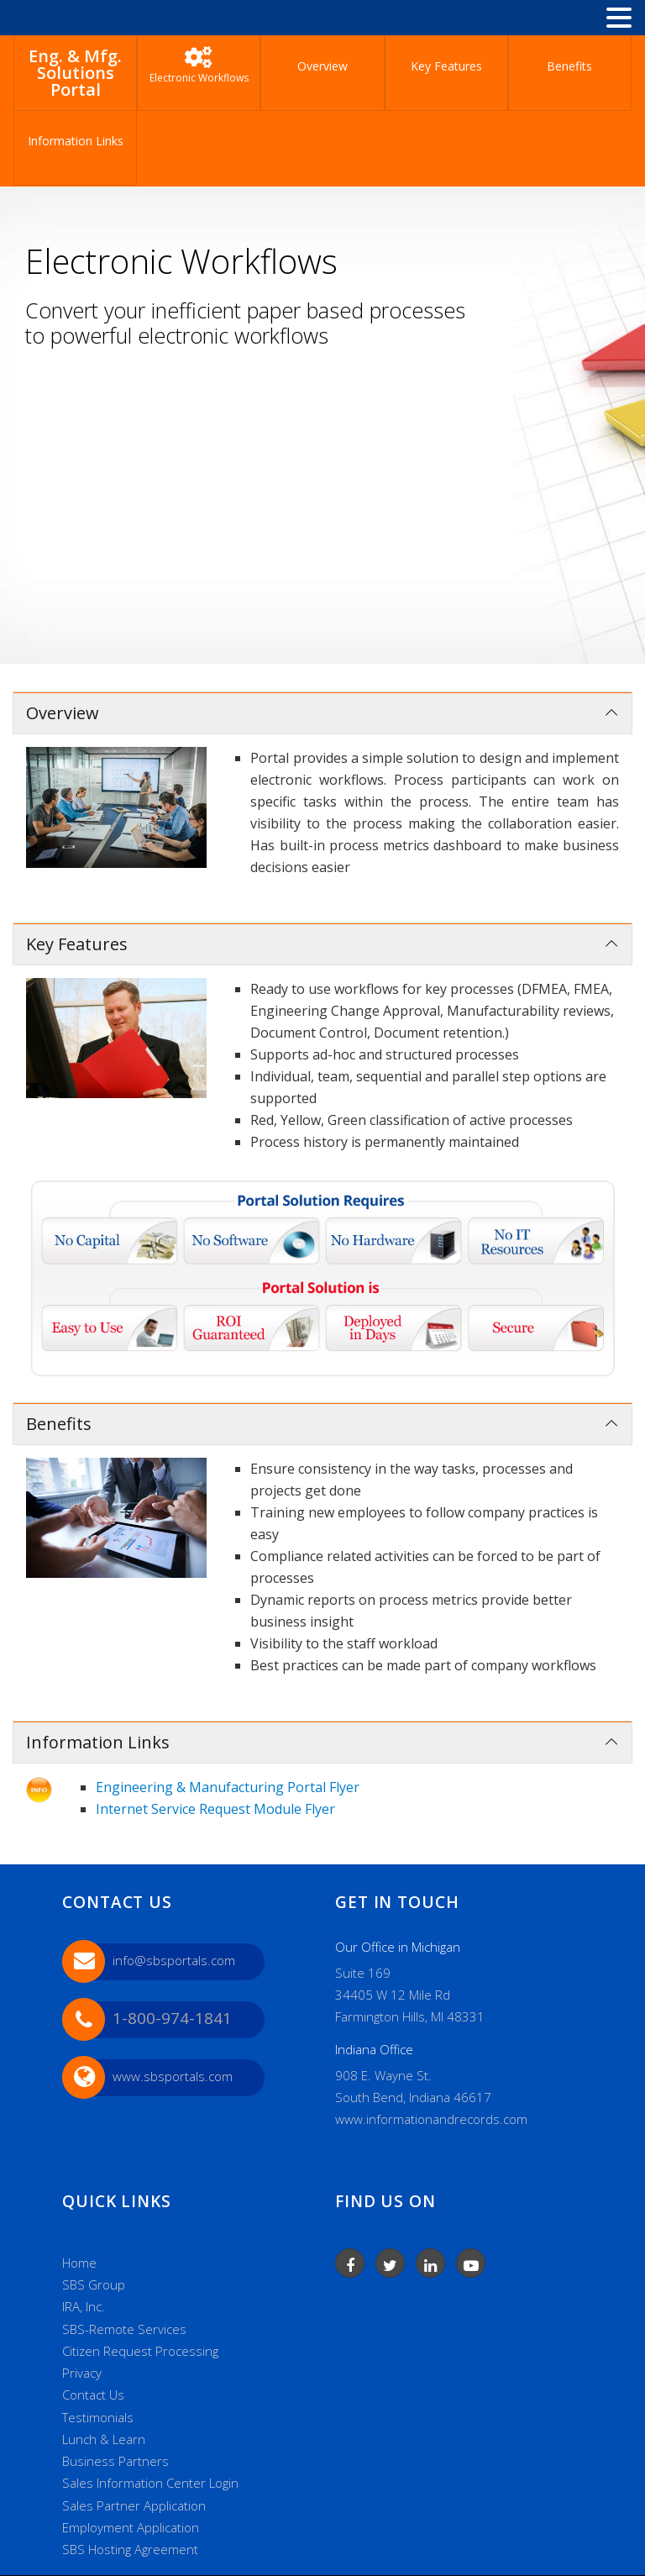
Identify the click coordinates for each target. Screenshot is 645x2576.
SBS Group (93, 2284)
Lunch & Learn (103, 2439)
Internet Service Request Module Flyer (215, 1809)
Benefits (569, 66)
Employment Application (130, 2527)
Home (79, 2262)
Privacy (82, 2372)
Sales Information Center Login (150, 2482)
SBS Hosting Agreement (130, 2549)
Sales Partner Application (134, 2505)
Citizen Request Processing (140, 2350)
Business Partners (115, 2460)
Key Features (446, 66)
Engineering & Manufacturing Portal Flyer (227, 1787)
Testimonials (98, 2417)
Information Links (75, 141)
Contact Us (93, 2394)
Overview (322, 66)
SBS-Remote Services (124, 2329)
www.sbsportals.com (173, 2076)
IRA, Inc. (83, 2306)
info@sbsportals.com (174, 1960)
